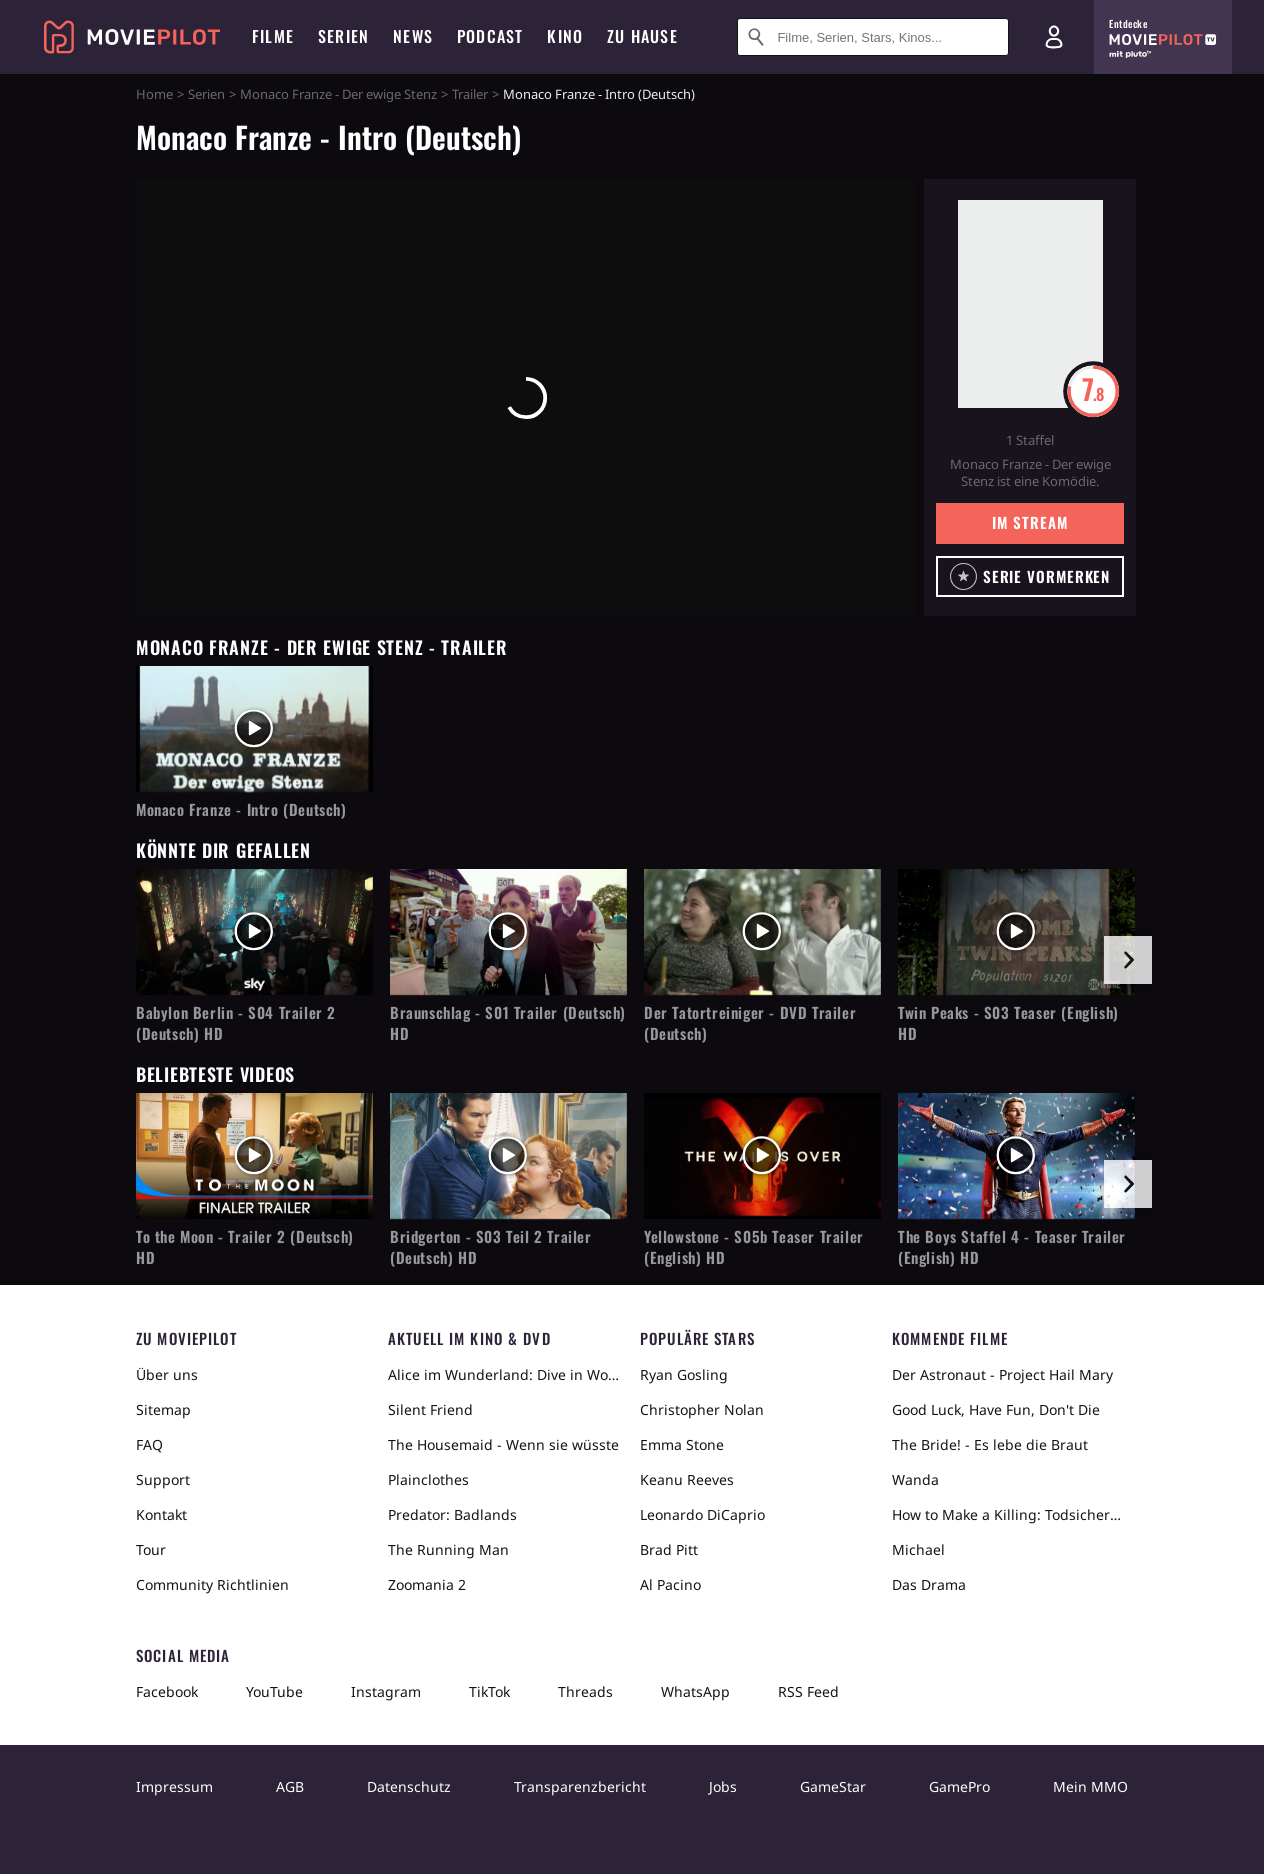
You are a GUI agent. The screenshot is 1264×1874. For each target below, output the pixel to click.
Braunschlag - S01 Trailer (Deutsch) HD (508, 1023)
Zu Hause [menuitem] (642, 36)
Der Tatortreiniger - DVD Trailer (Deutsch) (750, 1023)
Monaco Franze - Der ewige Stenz (338, 94)
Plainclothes (428, 1479)
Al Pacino (670, 1584)
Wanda (915, 1479)
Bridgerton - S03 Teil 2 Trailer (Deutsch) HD (491, 1247)
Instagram (386, 1691)
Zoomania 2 (427, 1584)
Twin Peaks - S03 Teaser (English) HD (1008, 1023)
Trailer (470, 94)
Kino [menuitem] (565, 36)
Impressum (174, 1786)
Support (163, 1479)
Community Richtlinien (212, 1584)
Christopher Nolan (702, 1409)
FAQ (149, 1444)
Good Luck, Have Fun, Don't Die (996, 1409)
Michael (918, 1549)
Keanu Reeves (687, 1479)
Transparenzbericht (580, 1786)
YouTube (274, 1691)
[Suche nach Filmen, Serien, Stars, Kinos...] (873, 37)
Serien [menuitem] (343, 36)
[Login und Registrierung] (1054, 37)
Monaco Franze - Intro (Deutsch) (241, 809)
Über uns (167, 1374)
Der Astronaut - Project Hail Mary (1002, 1374)
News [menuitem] (413, 36)
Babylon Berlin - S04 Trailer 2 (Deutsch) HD (236, 1023)
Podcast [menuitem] (490, 36)
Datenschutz (409, 1786)
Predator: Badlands (452, 1514)
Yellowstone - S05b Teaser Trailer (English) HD (754, 1247)
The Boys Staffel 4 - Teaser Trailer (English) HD (1012, 1247)
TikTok (489, 1691)
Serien (206, 94)
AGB (290, 1786)
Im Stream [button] (1029, 522)
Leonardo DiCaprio (702, 1514)
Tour (151, 1549)
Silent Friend (430, 1409)
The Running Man (448, 1549)
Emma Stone (682, 1444)
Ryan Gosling (684, 1374)
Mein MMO (1090, 1786)
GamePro (959, 1786)
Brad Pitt (669, 1549)
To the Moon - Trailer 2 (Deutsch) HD (245, 1247)
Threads (585, 1691)
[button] (1030, 576)
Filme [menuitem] (273, 36)
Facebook (167, 1691)
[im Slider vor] (1128, 960)
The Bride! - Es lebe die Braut (990, 1444)
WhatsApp (695, 1691)
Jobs (723, 1786)
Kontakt (161, 1514)
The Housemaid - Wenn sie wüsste (503, 1444)
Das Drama (929, 1584)
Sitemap (163, 1409)
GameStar (833, 1786)
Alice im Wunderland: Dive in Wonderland (506, 1374)
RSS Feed (808, 1691)
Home (154, 94)
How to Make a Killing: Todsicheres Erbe (1010, 1514)
